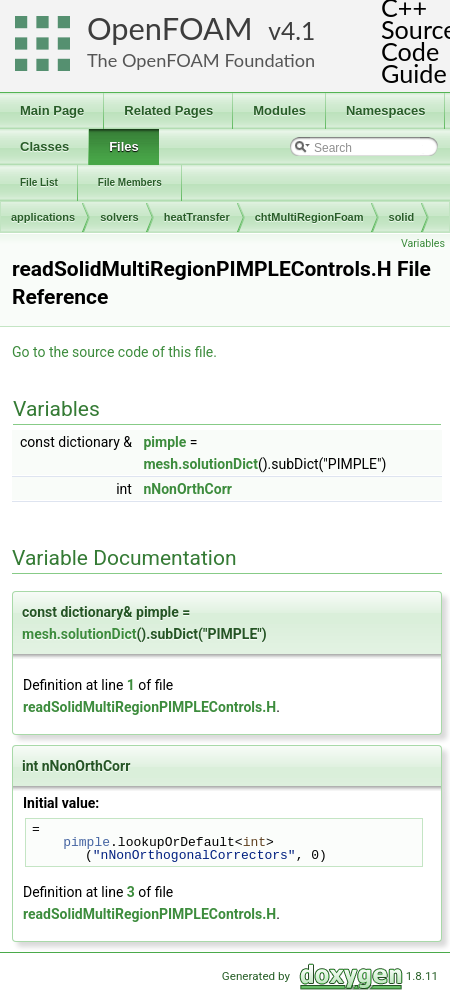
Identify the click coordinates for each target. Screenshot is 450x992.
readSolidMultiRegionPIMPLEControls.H (149, 707)
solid (402, 217)
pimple (164, 442)
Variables (423, 243)
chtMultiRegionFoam (309, 217)
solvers (119, 217)
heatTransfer (197, 217)
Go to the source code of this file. (114, 352)
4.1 (298, 30)
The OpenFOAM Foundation (201, 60)
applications (43, 217)
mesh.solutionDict (200, 464)
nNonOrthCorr (187, 489)
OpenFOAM (170, 28)
